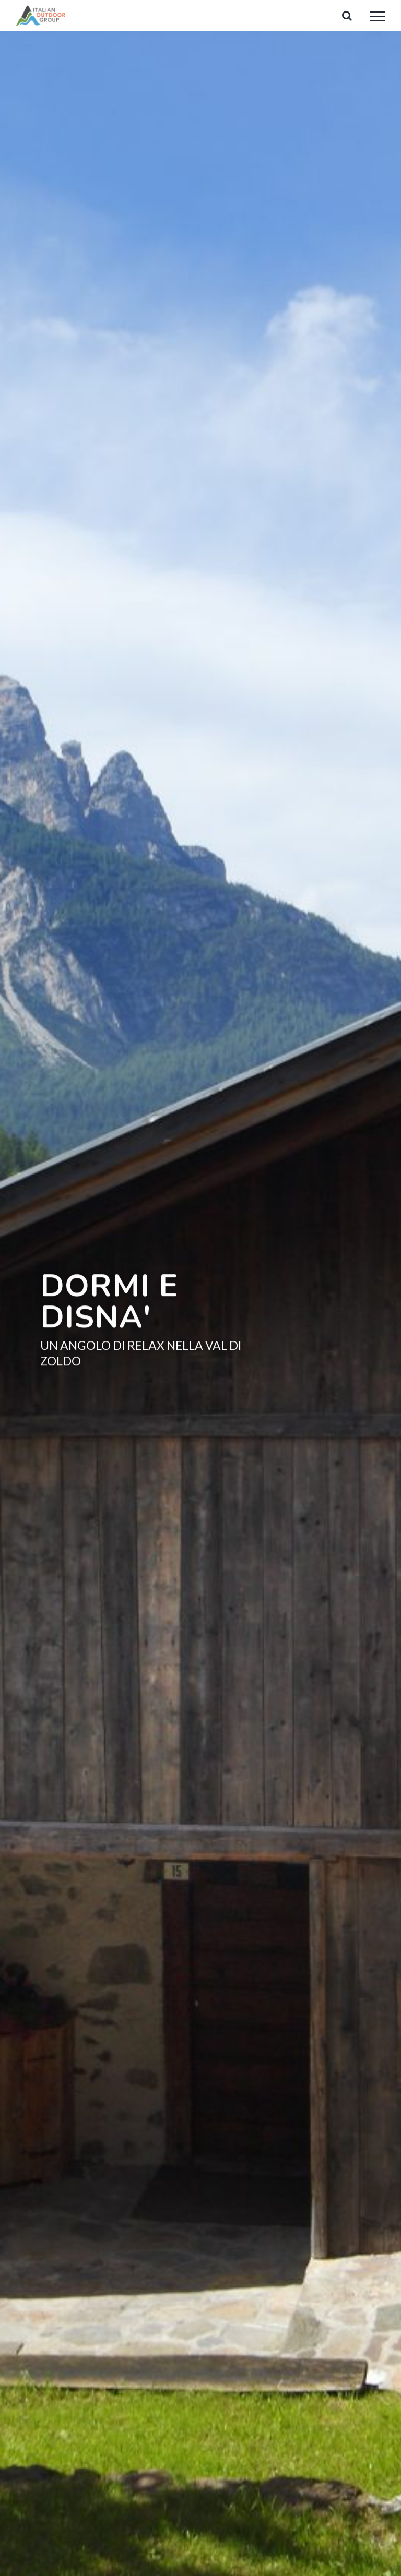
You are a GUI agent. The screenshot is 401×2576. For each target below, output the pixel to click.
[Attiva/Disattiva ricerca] (347, 15)
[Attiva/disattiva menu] (378, 16)
